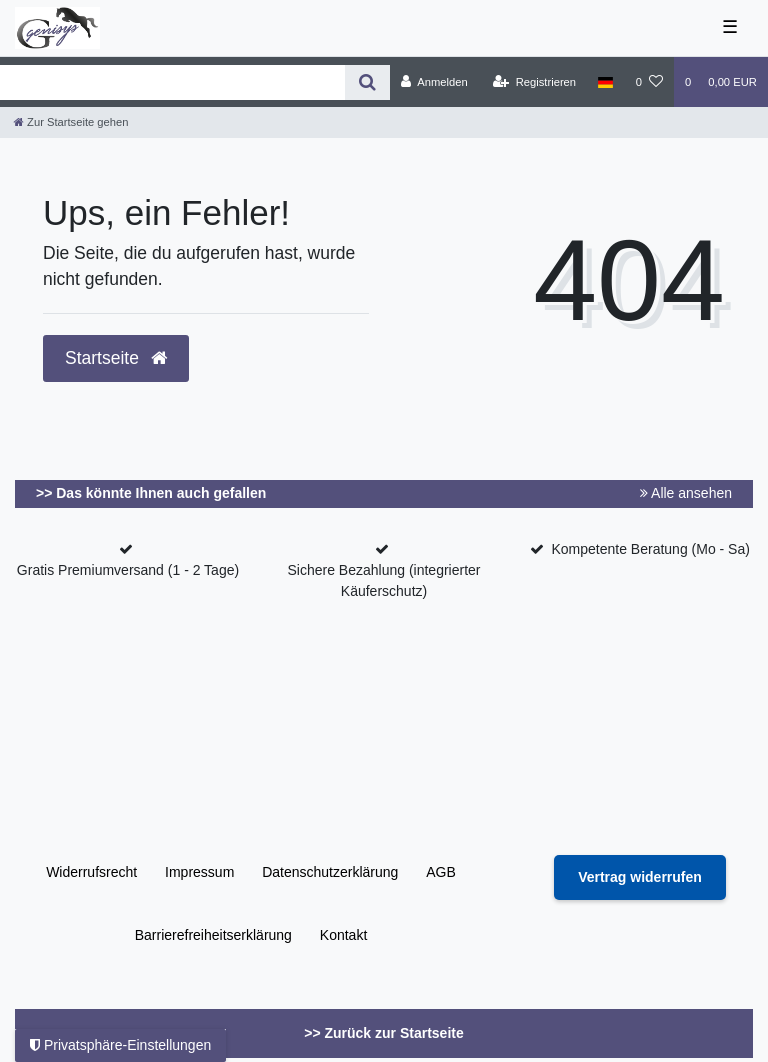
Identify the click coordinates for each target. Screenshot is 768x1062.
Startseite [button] (116, 358)
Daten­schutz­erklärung (330, 872)
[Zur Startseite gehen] (71, 122)
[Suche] (367, 82)
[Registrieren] (534, 82)
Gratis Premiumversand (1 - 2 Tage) (128, 570)
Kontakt (343, 935)
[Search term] (172, 82)
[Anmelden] (434, 82)
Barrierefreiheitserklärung (213, 935)
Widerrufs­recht (91, 872)
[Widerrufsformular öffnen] (640, 877)
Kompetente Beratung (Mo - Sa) (650, 549)
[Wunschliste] (649, 82)
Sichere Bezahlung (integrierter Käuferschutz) (384, 580)
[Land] (605, 82)
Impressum (199, 872)
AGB (441, 872)
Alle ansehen (686, 493)
